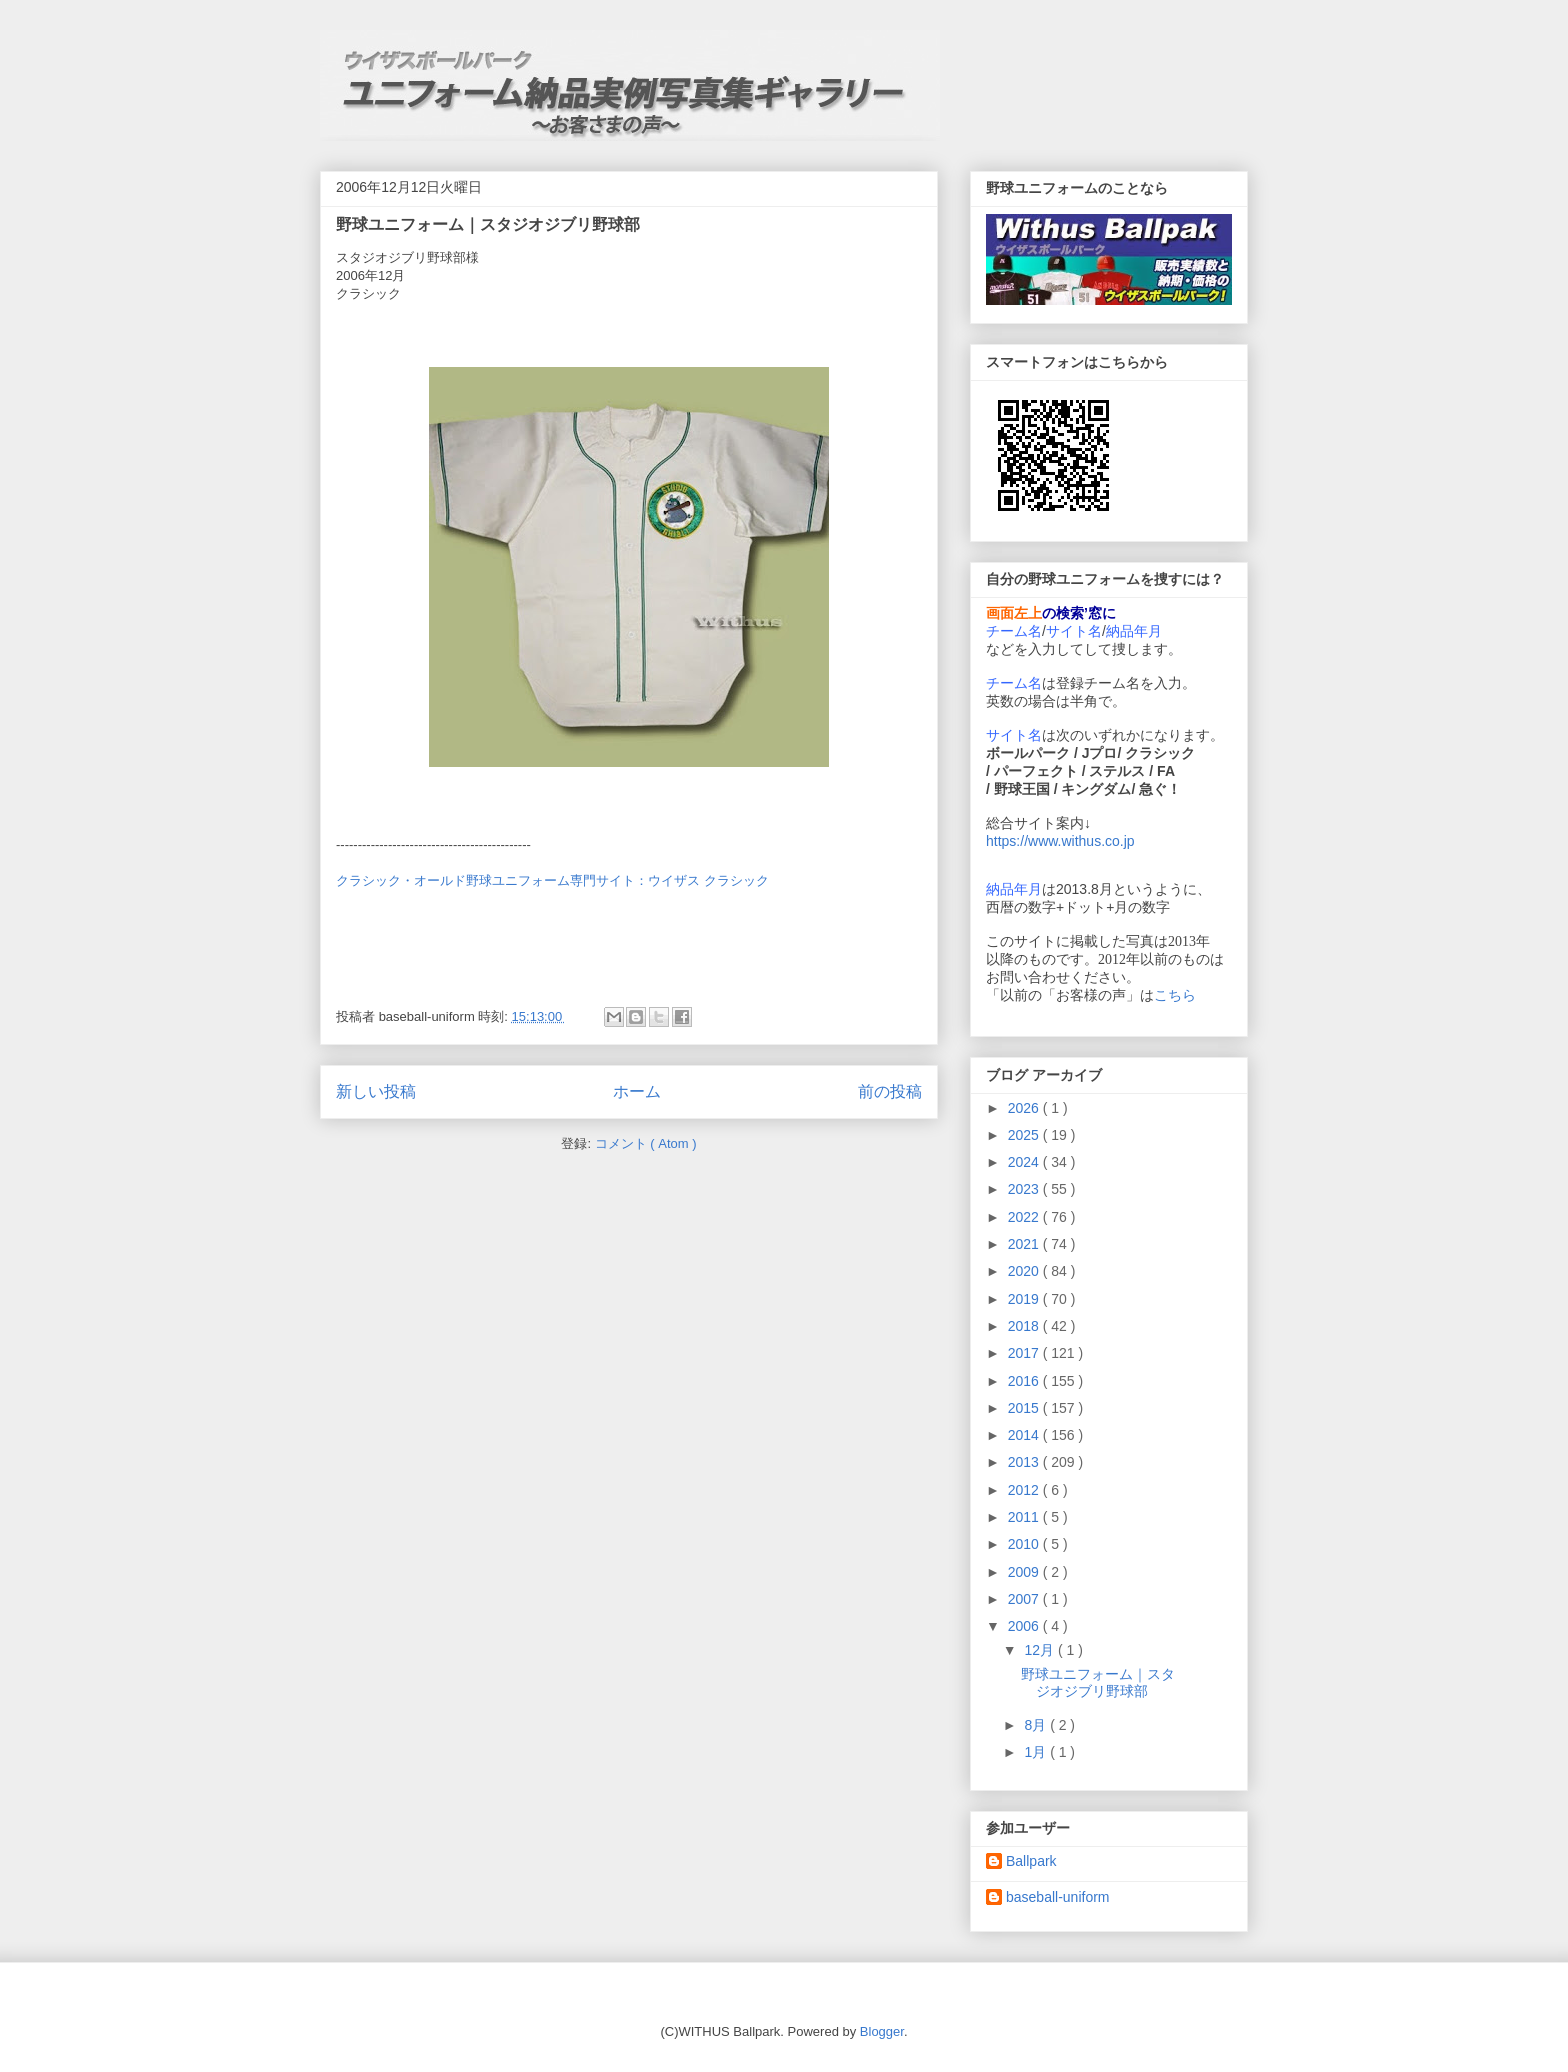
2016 (1025, 1381)
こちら (1175, 995)
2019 (1025, 1299)
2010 (1025, 1544)
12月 (1040, 1650)
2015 (1025, 1408)
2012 (1025, 1490)
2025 (1025, 1135)
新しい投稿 (376, 1091)
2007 (1025, 1599)
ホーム (637, 1091)
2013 (1025, 1462)
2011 (1025, 1517)
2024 (1025, 1162)
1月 (1037, 1752)
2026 (1025, 1108)
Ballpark (1031, 1861)
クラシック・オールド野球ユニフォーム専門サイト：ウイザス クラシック (552, 880)
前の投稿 (890, 1091)
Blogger (882, 2031)
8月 (1037, 1725)
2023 (1025, 1189)
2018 (1025, 1326)
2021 (1025, 1244)
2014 (1025, 1435)
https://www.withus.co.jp (1060, 841)
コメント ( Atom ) (646, 1143)
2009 (1025, 1572)
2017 (1025, 1353)
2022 (1025, 1217)
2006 (1025, 1626)
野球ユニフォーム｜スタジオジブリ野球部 (488, 224)
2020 (1025, 1271)
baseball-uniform (1058, 1897)
